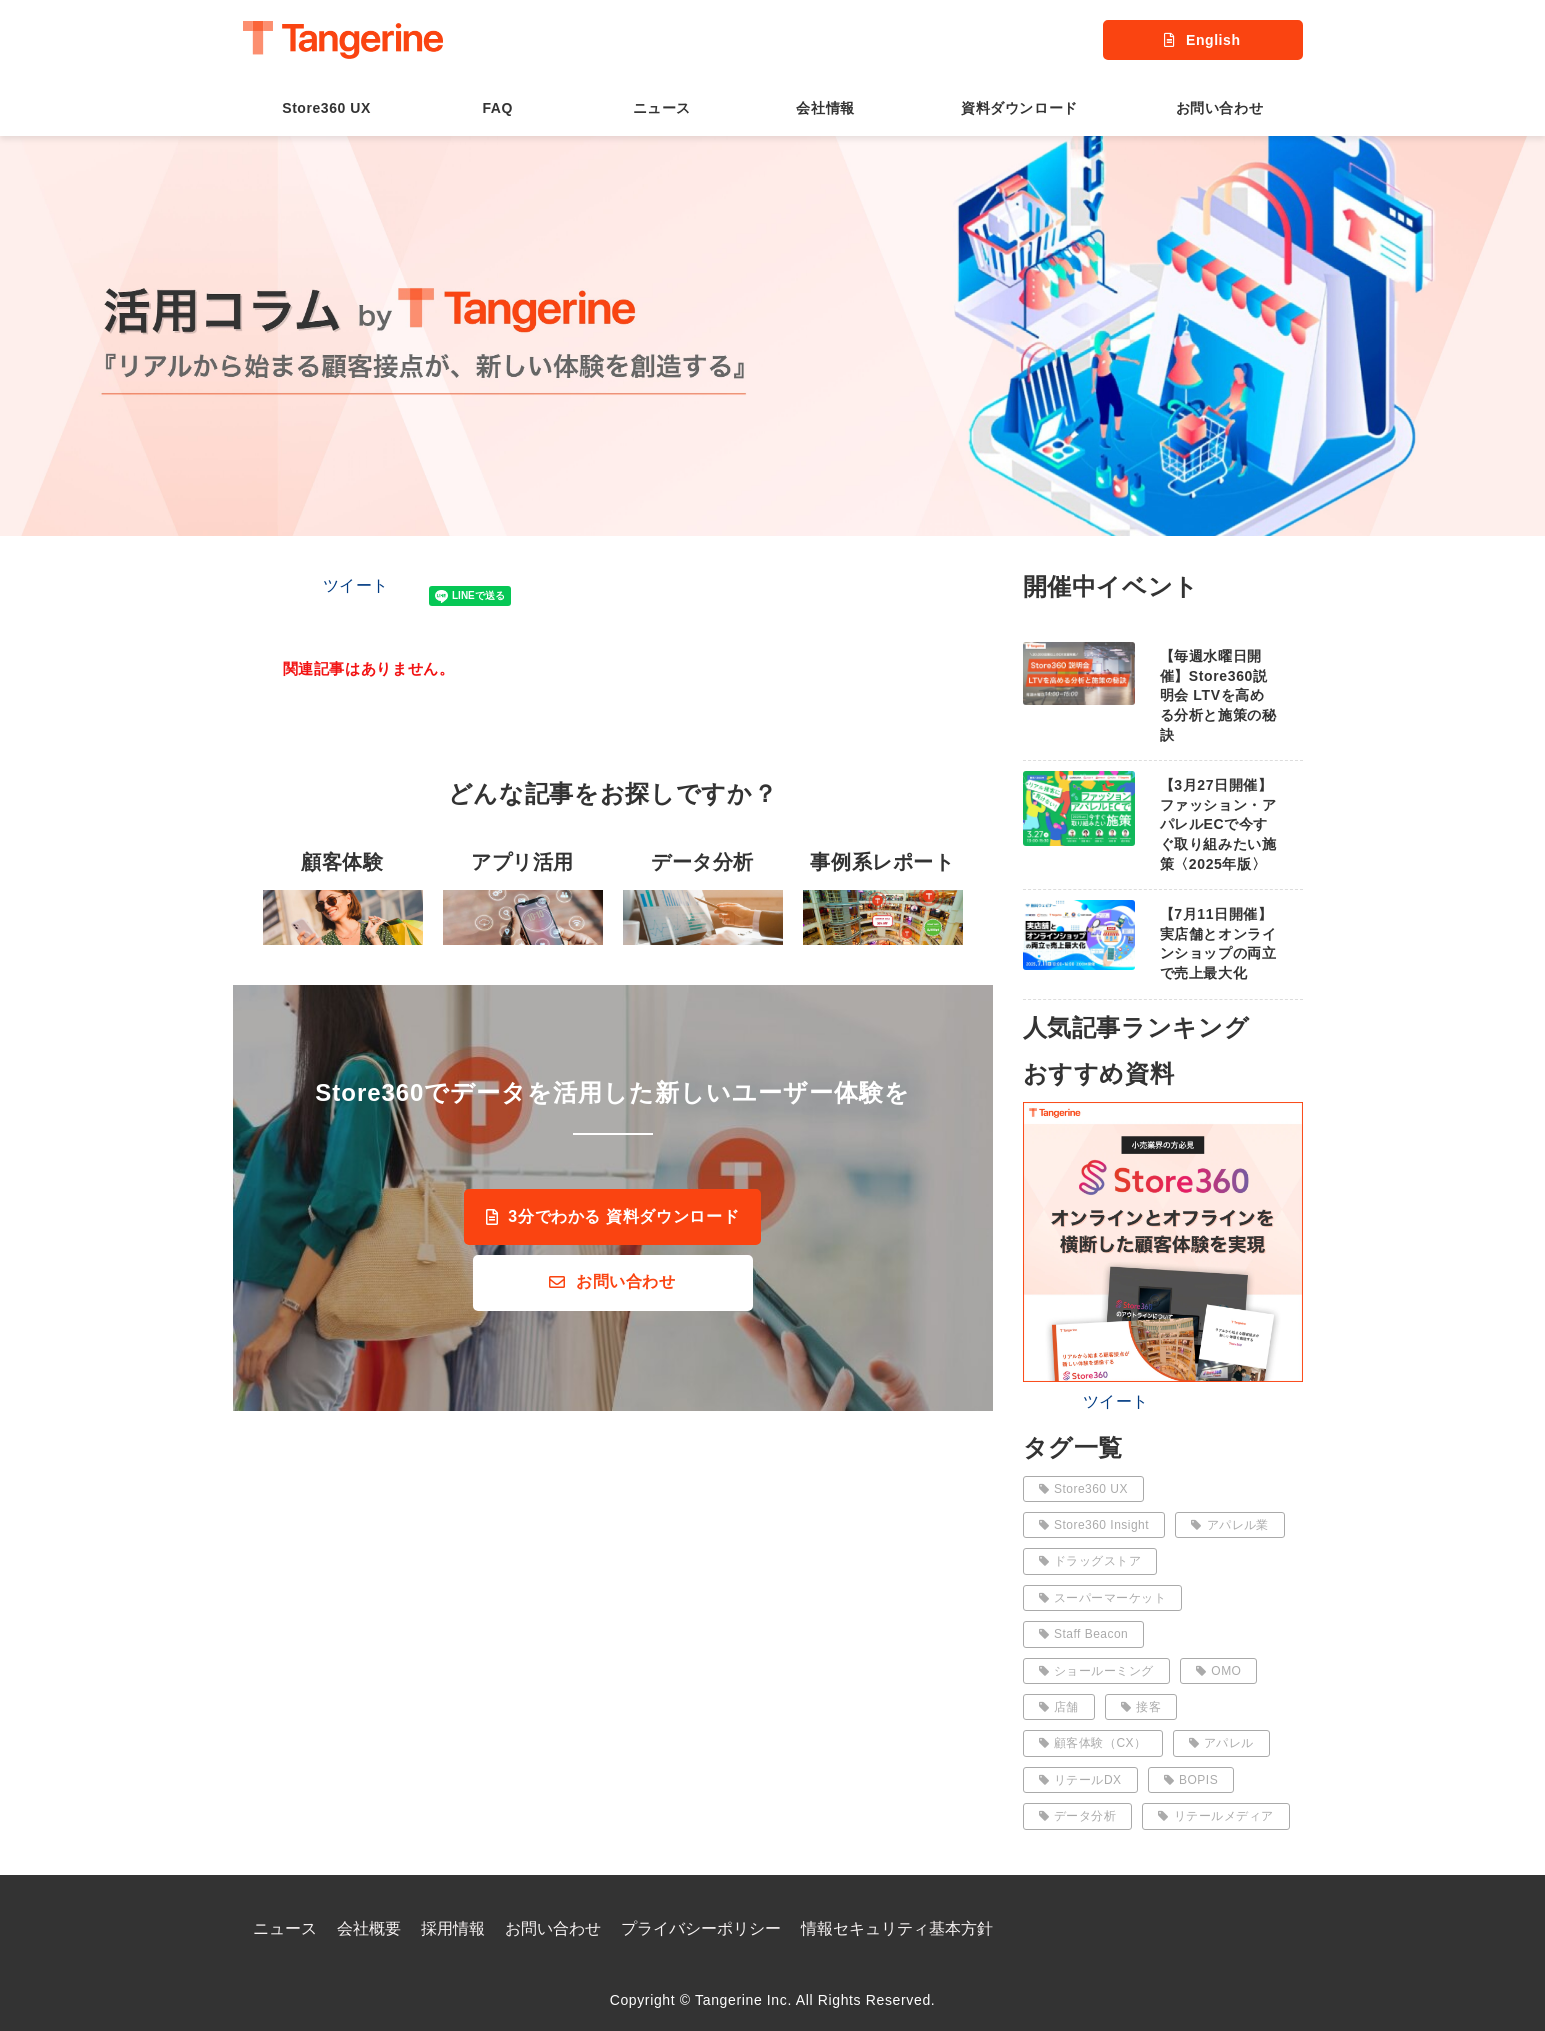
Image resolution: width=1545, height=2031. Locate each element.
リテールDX (1080, 1780)
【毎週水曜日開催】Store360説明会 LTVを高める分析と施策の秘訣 (1218, 695)
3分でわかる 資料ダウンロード (623, 1216)
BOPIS (1191, 1780)
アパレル (1221, 1743)
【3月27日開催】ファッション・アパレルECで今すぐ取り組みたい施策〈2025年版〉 (1218, 824)
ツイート (356, 585)
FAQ (497, 108)
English (1213, 40)
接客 (1141, 1707)
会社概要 (369, 1928)
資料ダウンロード (1019, 108)
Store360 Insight (1094, 1525)
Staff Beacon (1084, 1634)
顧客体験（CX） (1093, 1743)
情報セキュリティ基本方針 (897, 1928)
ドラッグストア (1090, 1561)
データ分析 (1078, 1816)
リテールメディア (1215, 1816)
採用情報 (453, 1928)
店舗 (1059, 1707)
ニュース (662, 108)
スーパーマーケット (1103, 1598)
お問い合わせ (1219, 108)
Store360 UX (326, 108)
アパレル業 (1230, 1525)
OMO (1219, 1671)
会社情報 (825, 108)
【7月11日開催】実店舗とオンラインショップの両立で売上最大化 (1218, 943)
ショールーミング (1096, 1671)
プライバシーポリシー (701, 1928)
